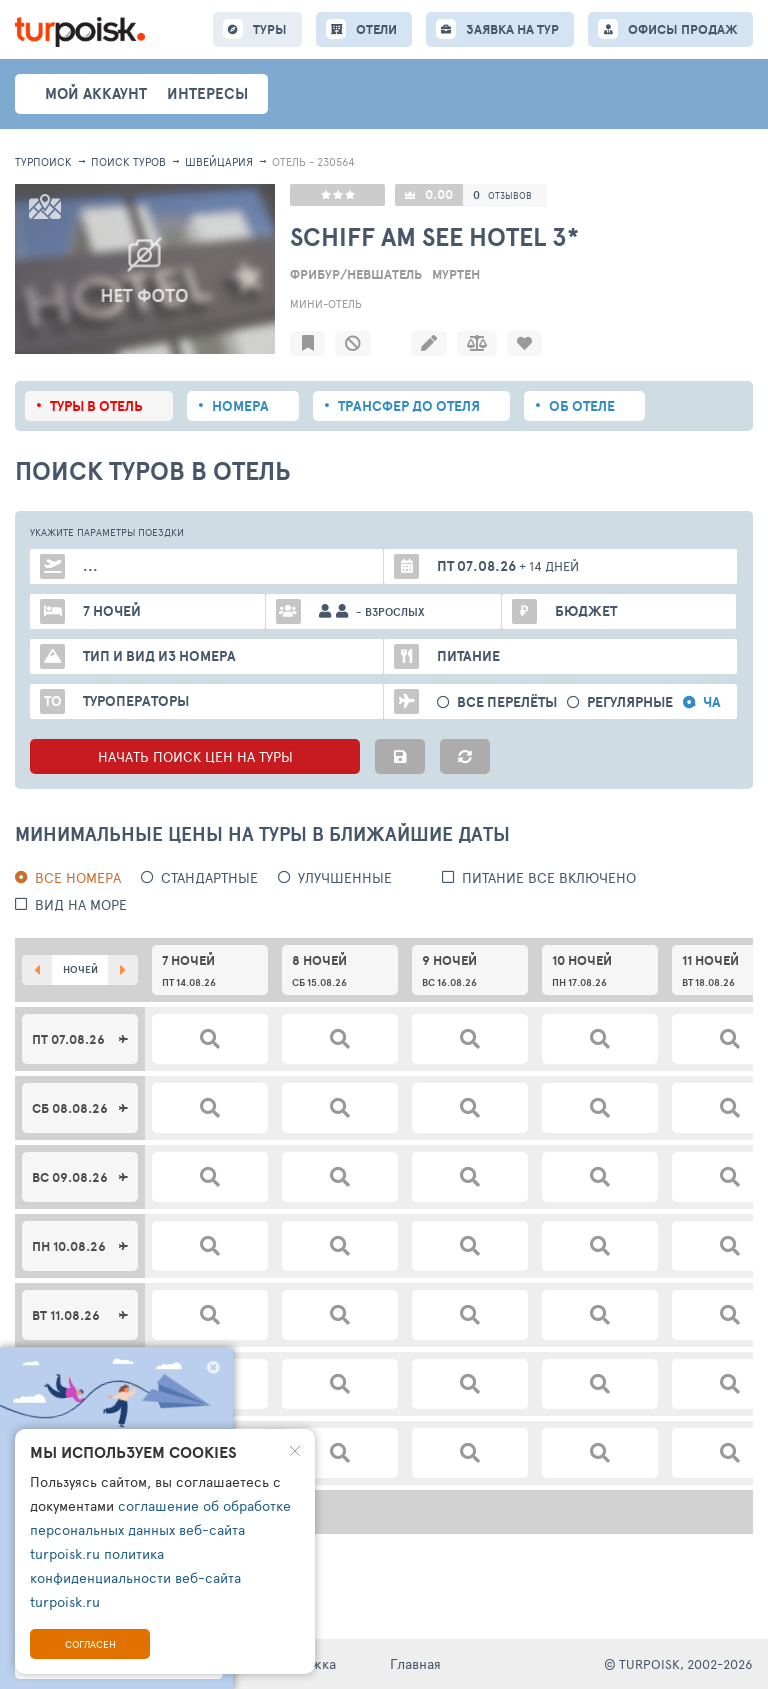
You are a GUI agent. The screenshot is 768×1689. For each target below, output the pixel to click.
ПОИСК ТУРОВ (128, 161)
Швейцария (219, 161)
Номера (240, 406)
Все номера (78, 877)
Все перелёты (507, 702)
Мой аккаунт (96, 93)
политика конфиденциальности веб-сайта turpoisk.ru (135, 1577)
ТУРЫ (270, 29)
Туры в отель (96, 406)
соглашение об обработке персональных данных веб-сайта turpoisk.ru (160, 1529)
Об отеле (582, 406)
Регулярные (630, 702)
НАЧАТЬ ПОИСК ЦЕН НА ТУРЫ (195, 756)
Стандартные (209, 877)
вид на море (81, 904)
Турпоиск (43, 161)
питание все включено (549, 877)
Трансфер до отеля (409, 406)
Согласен (90, 1644)
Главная (415, 1663)
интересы (207, 93)
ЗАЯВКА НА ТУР (512, 29)
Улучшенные (345, 877)
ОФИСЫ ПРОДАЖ (683, 29)
